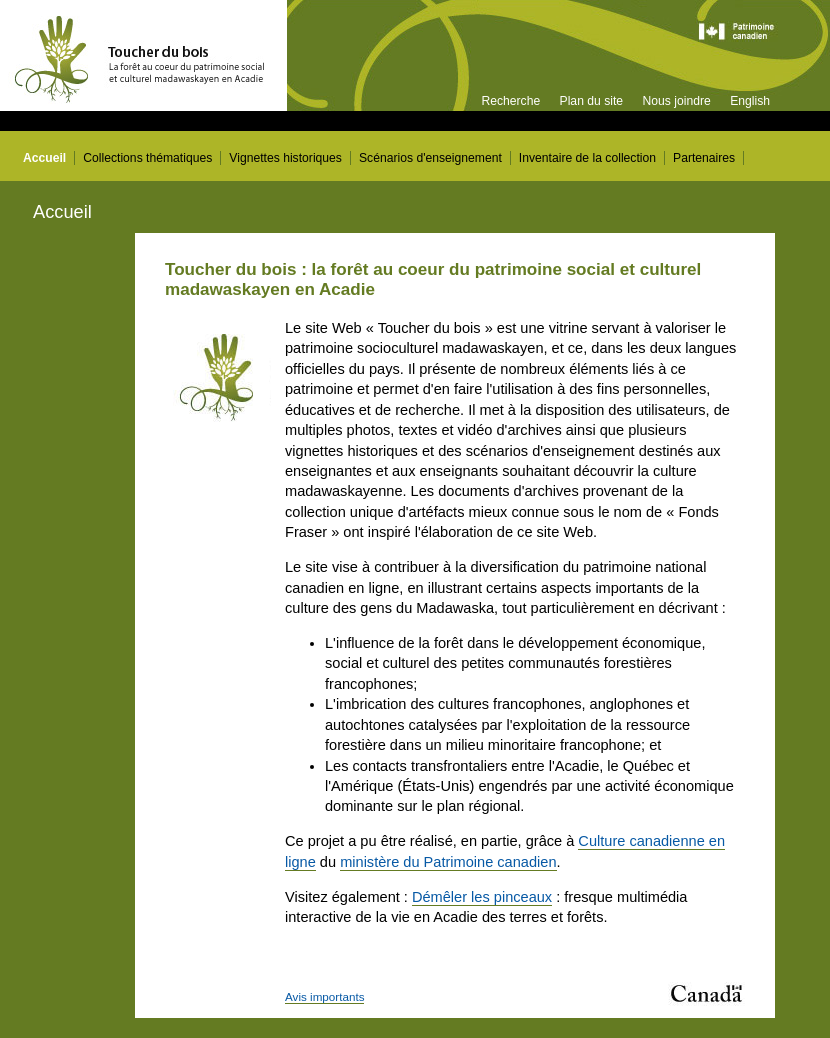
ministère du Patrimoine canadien (448, 862)
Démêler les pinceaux (482, 897)
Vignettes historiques (285, 158)
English (750, 101)
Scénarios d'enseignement (430, 158)
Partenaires (704, 158)
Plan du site (592, 101)
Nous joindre (676, 101)
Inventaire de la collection (587, 158)
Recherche (510, 101)
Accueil (44, 158)
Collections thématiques (147, 158)
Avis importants (324, 996)
